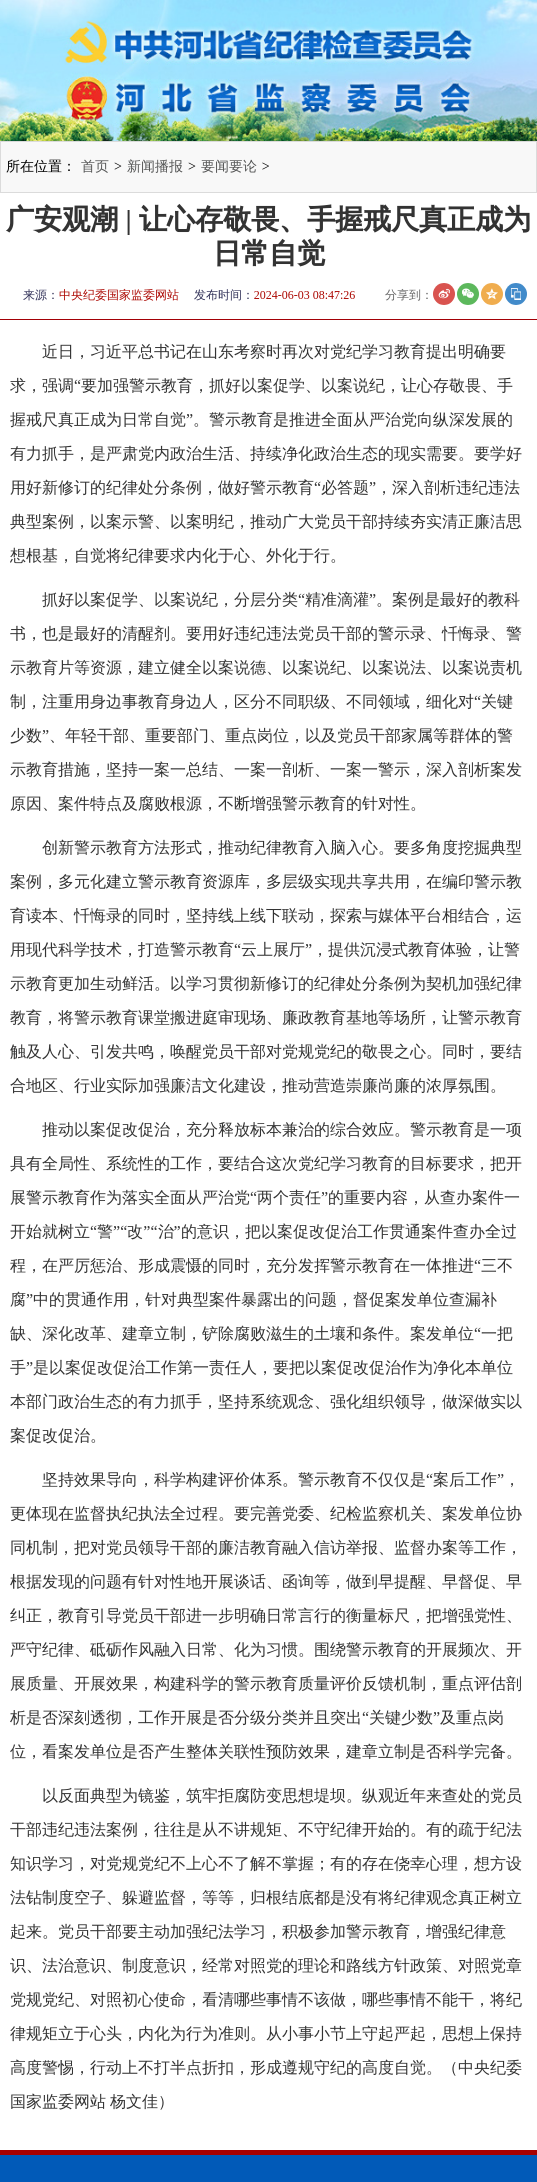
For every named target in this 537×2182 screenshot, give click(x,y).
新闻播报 (155, 166)
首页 (95, 166)
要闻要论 (229, 166)
